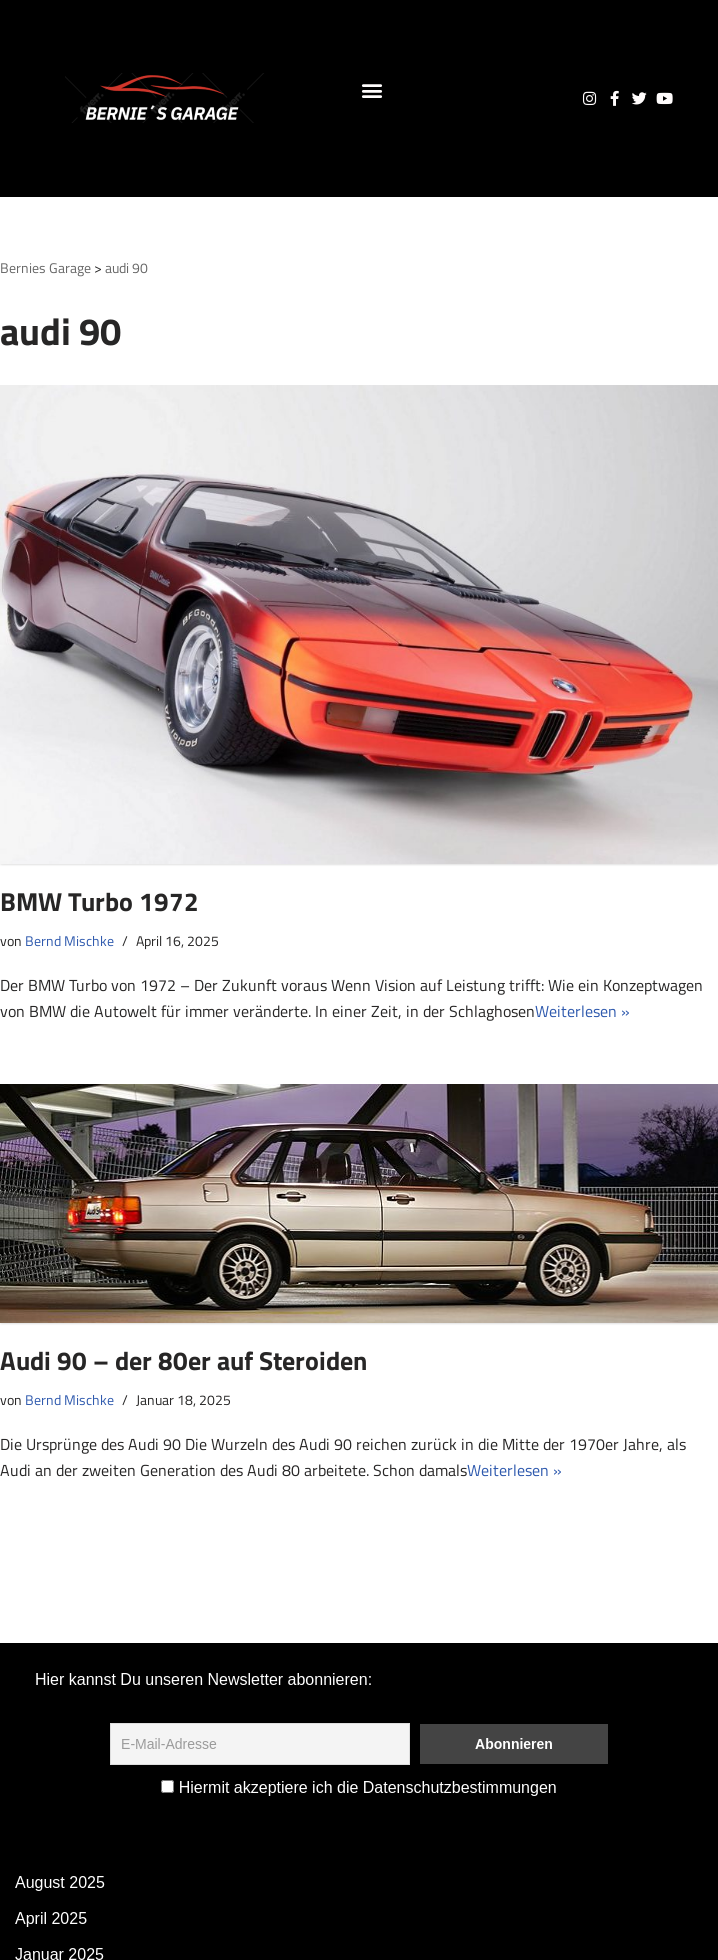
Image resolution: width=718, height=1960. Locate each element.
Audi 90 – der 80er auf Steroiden (183, 1360)
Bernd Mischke (69, 941)
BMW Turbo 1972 (99, 901)
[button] (371, 89)
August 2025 (60, 1882)
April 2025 (51, 1918)
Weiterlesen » (582, 1011)
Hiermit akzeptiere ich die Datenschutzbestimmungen (358, 1787)
